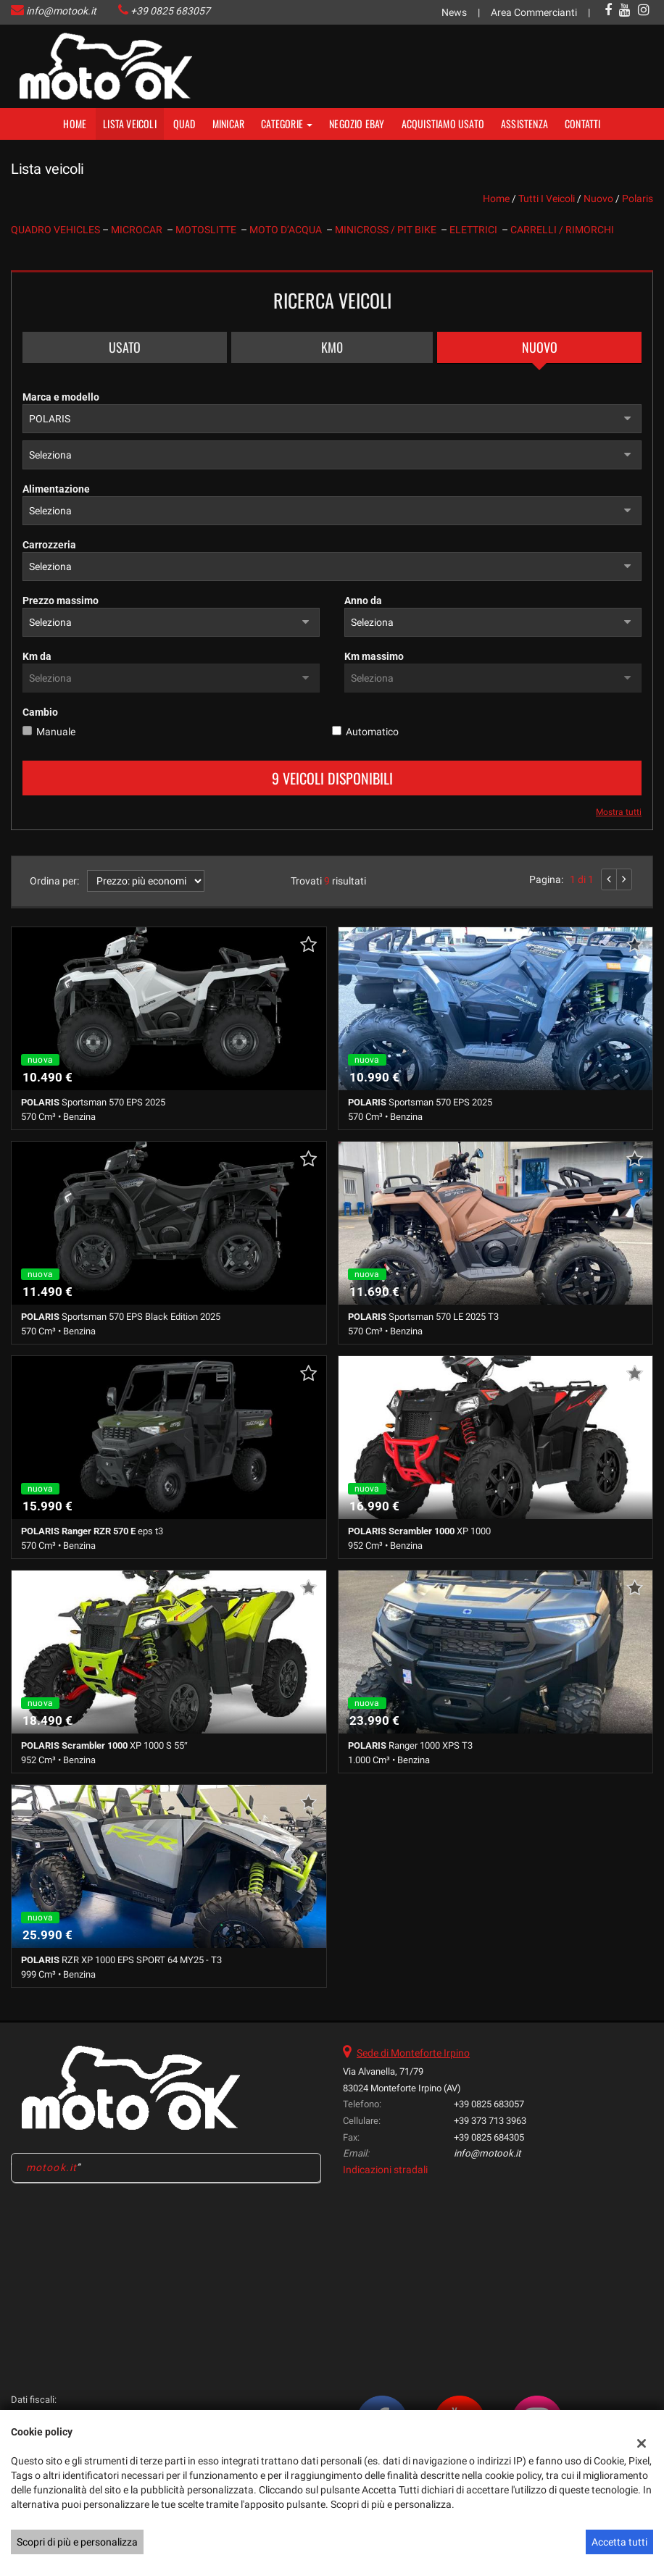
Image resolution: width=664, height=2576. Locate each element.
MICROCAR (139, 229)
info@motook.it (61, 11)
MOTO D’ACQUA (287, 229)
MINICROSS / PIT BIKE (388, 229)
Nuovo (539, 347)
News (454, 12)
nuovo (598, 198)
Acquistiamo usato (443, 123)
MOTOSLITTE (208, 229)
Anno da (363, 600)
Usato (125, 347)
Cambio (40, 712)
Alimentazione (56, 489)
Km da (36, 656)
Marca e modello (60, 397)
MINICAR (228, 123)
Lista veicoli (130, 123)
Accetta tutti (619, 2542)
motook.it (51, 2167)
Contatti (583, 123)
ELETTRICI (475, 229)
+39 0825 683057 (170, 11)
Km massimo (374, 656)
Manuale (56, 731)
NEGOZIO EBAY (356, 123)
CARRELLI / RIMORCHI (562, 229)
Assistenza (524, 123)
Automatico (372, 731)
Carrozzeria (49, 545)
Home (74, 123)
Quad (184, 123)
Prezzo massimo (60, 600)
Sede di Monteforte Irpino (413, 2053)
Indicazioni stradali (385, 2169)
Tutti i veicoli (546, 198)
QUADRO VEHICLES (56, 229)
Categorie (286, 123)
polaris (637, 198)
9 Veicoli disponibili (332, 778)
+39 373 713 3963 (490, 2120)
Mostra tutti (619, 812)
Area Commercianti (534, 12)
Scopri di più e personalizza (77, 2542)
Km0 (332, 347)
